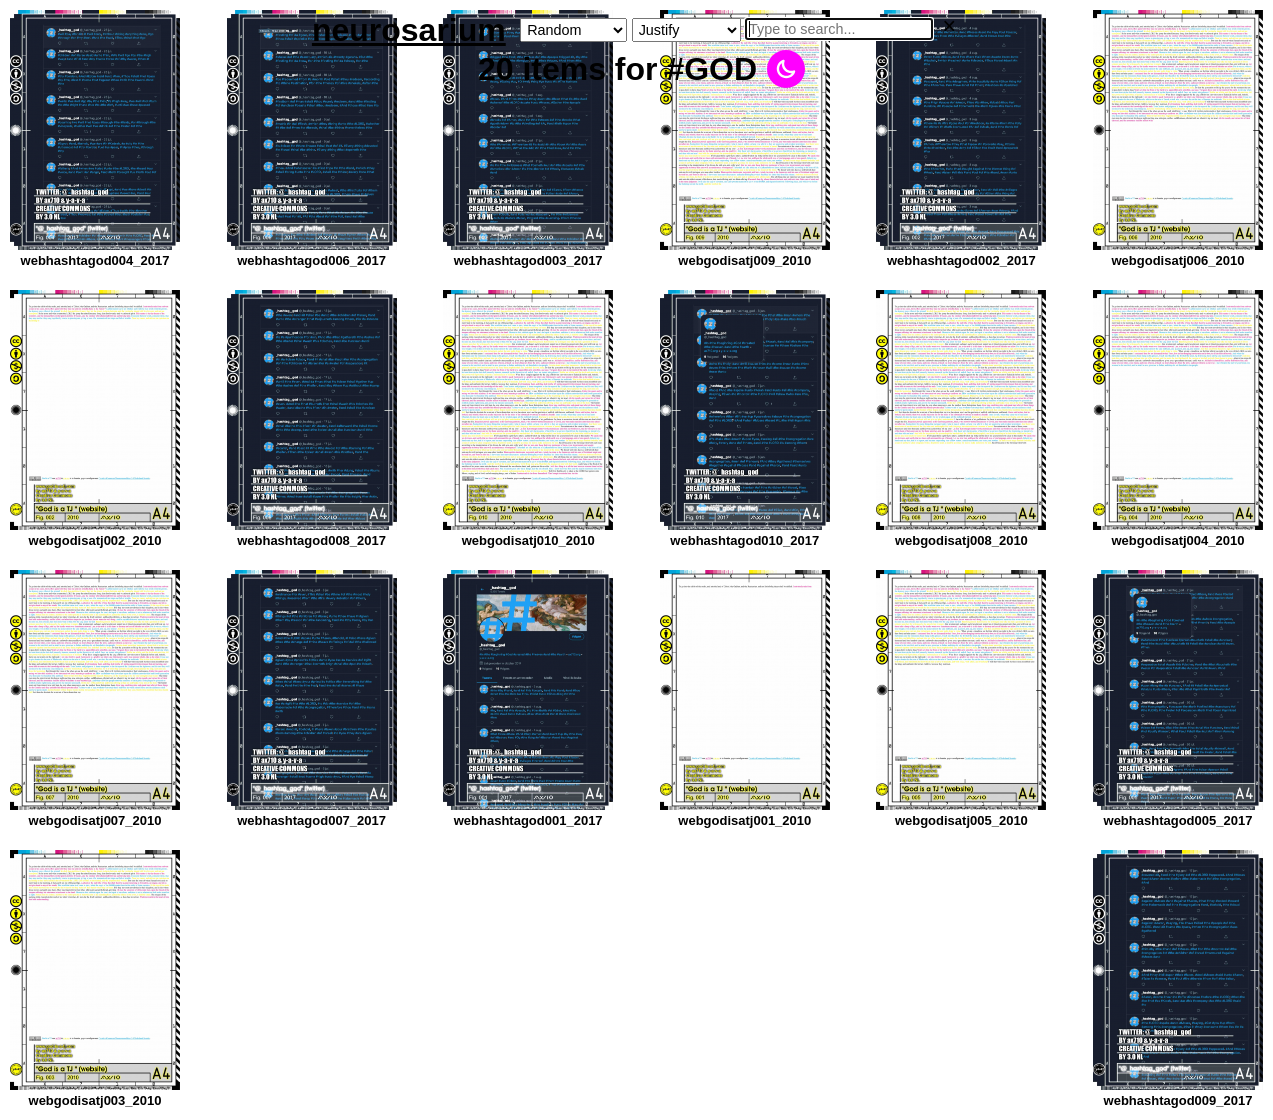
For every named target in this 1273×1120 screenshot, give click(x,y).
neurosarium (409, 30)
